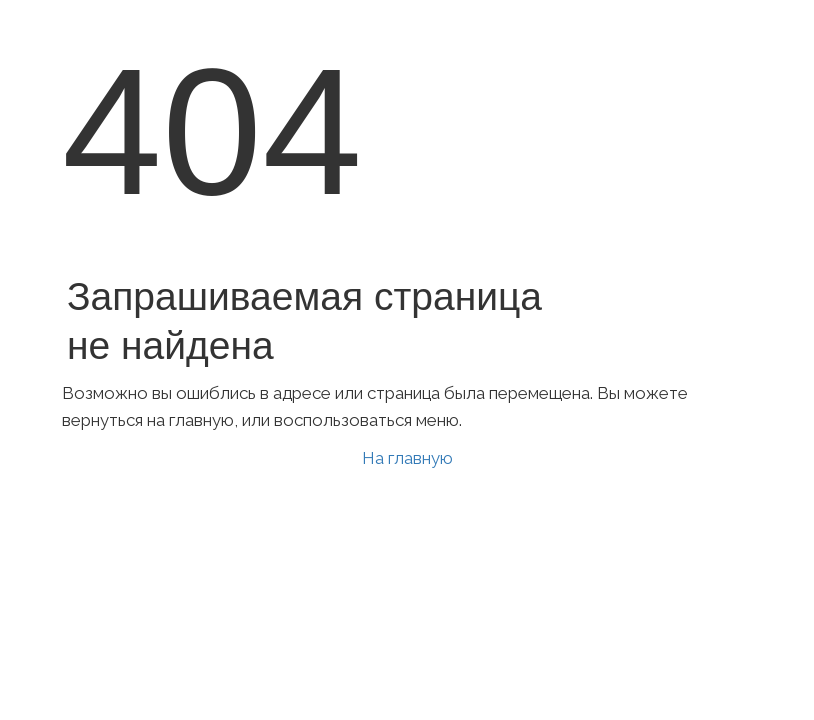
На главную (407, 458)
